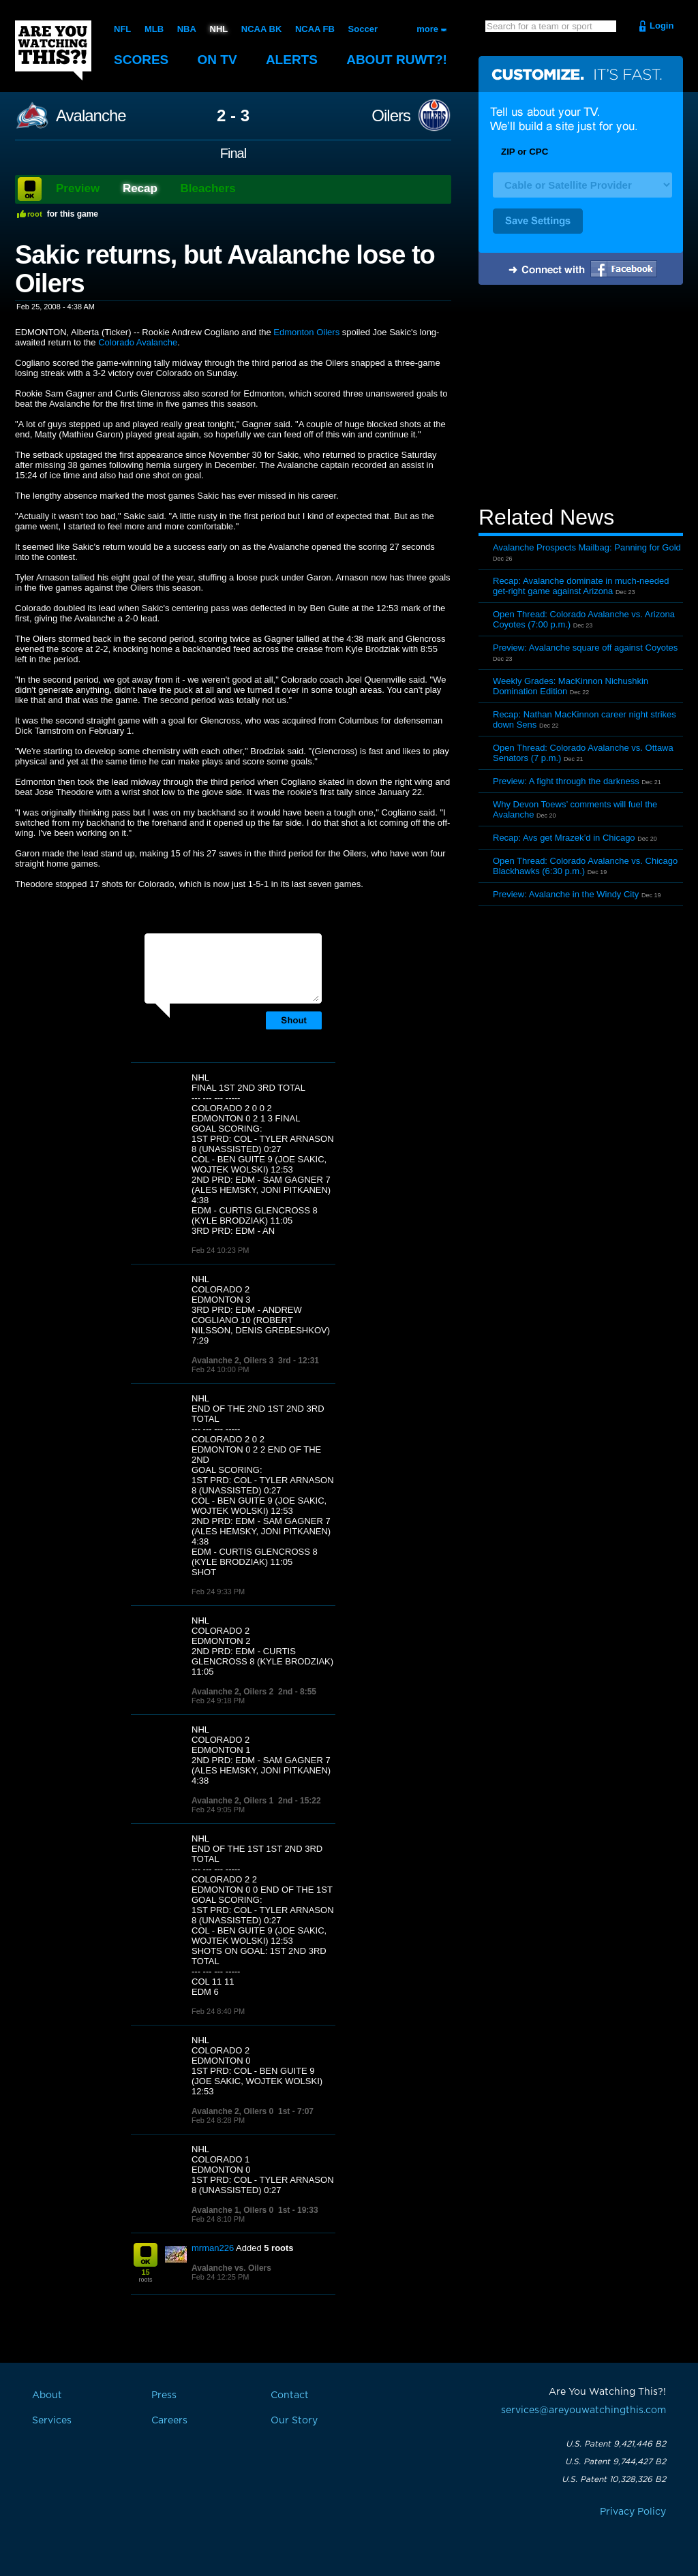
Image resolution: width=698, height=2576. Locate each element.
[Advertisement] (581, 397)
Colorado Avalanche (137, 342)
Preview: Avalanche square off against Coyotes (585, 647)
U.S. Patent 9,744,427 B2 (615, 2461)
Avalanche (91, 116)
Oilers (390, 116)
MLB (154, 29)
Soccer (363, 29)
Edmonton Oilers (306, 332)
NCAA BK (261, 29)
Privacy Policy (633, 2512)
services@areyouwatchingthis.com (583, 2410)
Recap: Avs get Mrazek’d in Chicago (564, 838)
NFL (122, 29)
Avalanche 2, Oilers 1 (232, 1800)
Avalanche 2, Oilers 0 (232, 2111)
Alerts (292, 59)
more (427, 29)
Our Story (294, 2420)
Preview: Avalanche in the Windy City (566, 894)
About (396, 59)
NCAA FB (315, 29)
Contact (290, 2395)
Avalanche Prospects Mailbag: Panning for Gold (587, 547)
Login (661, 25)
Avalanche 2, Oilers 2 (232, 1691)
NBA (186, 29)
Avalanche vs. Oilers (231, 2268)
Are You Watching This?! (53, 50)
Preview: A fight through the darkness (566, 781)
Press (164, 2395)
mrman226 (213, 2248)
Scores (141, 59)
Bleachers (208, 188)
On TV (217, 59)
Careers (169, 2420)
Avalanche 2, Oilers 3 (232, 1360)
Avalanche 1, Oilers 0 (232, 2210)
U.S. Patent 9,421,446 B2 (616, 2444)
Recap (140, 188)
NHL (219, 29)
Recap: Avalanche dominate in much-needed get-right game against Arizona (581, 586)
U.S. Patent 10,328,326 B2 (614, 2479)
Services (52, 2420)
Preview (78, 188)
